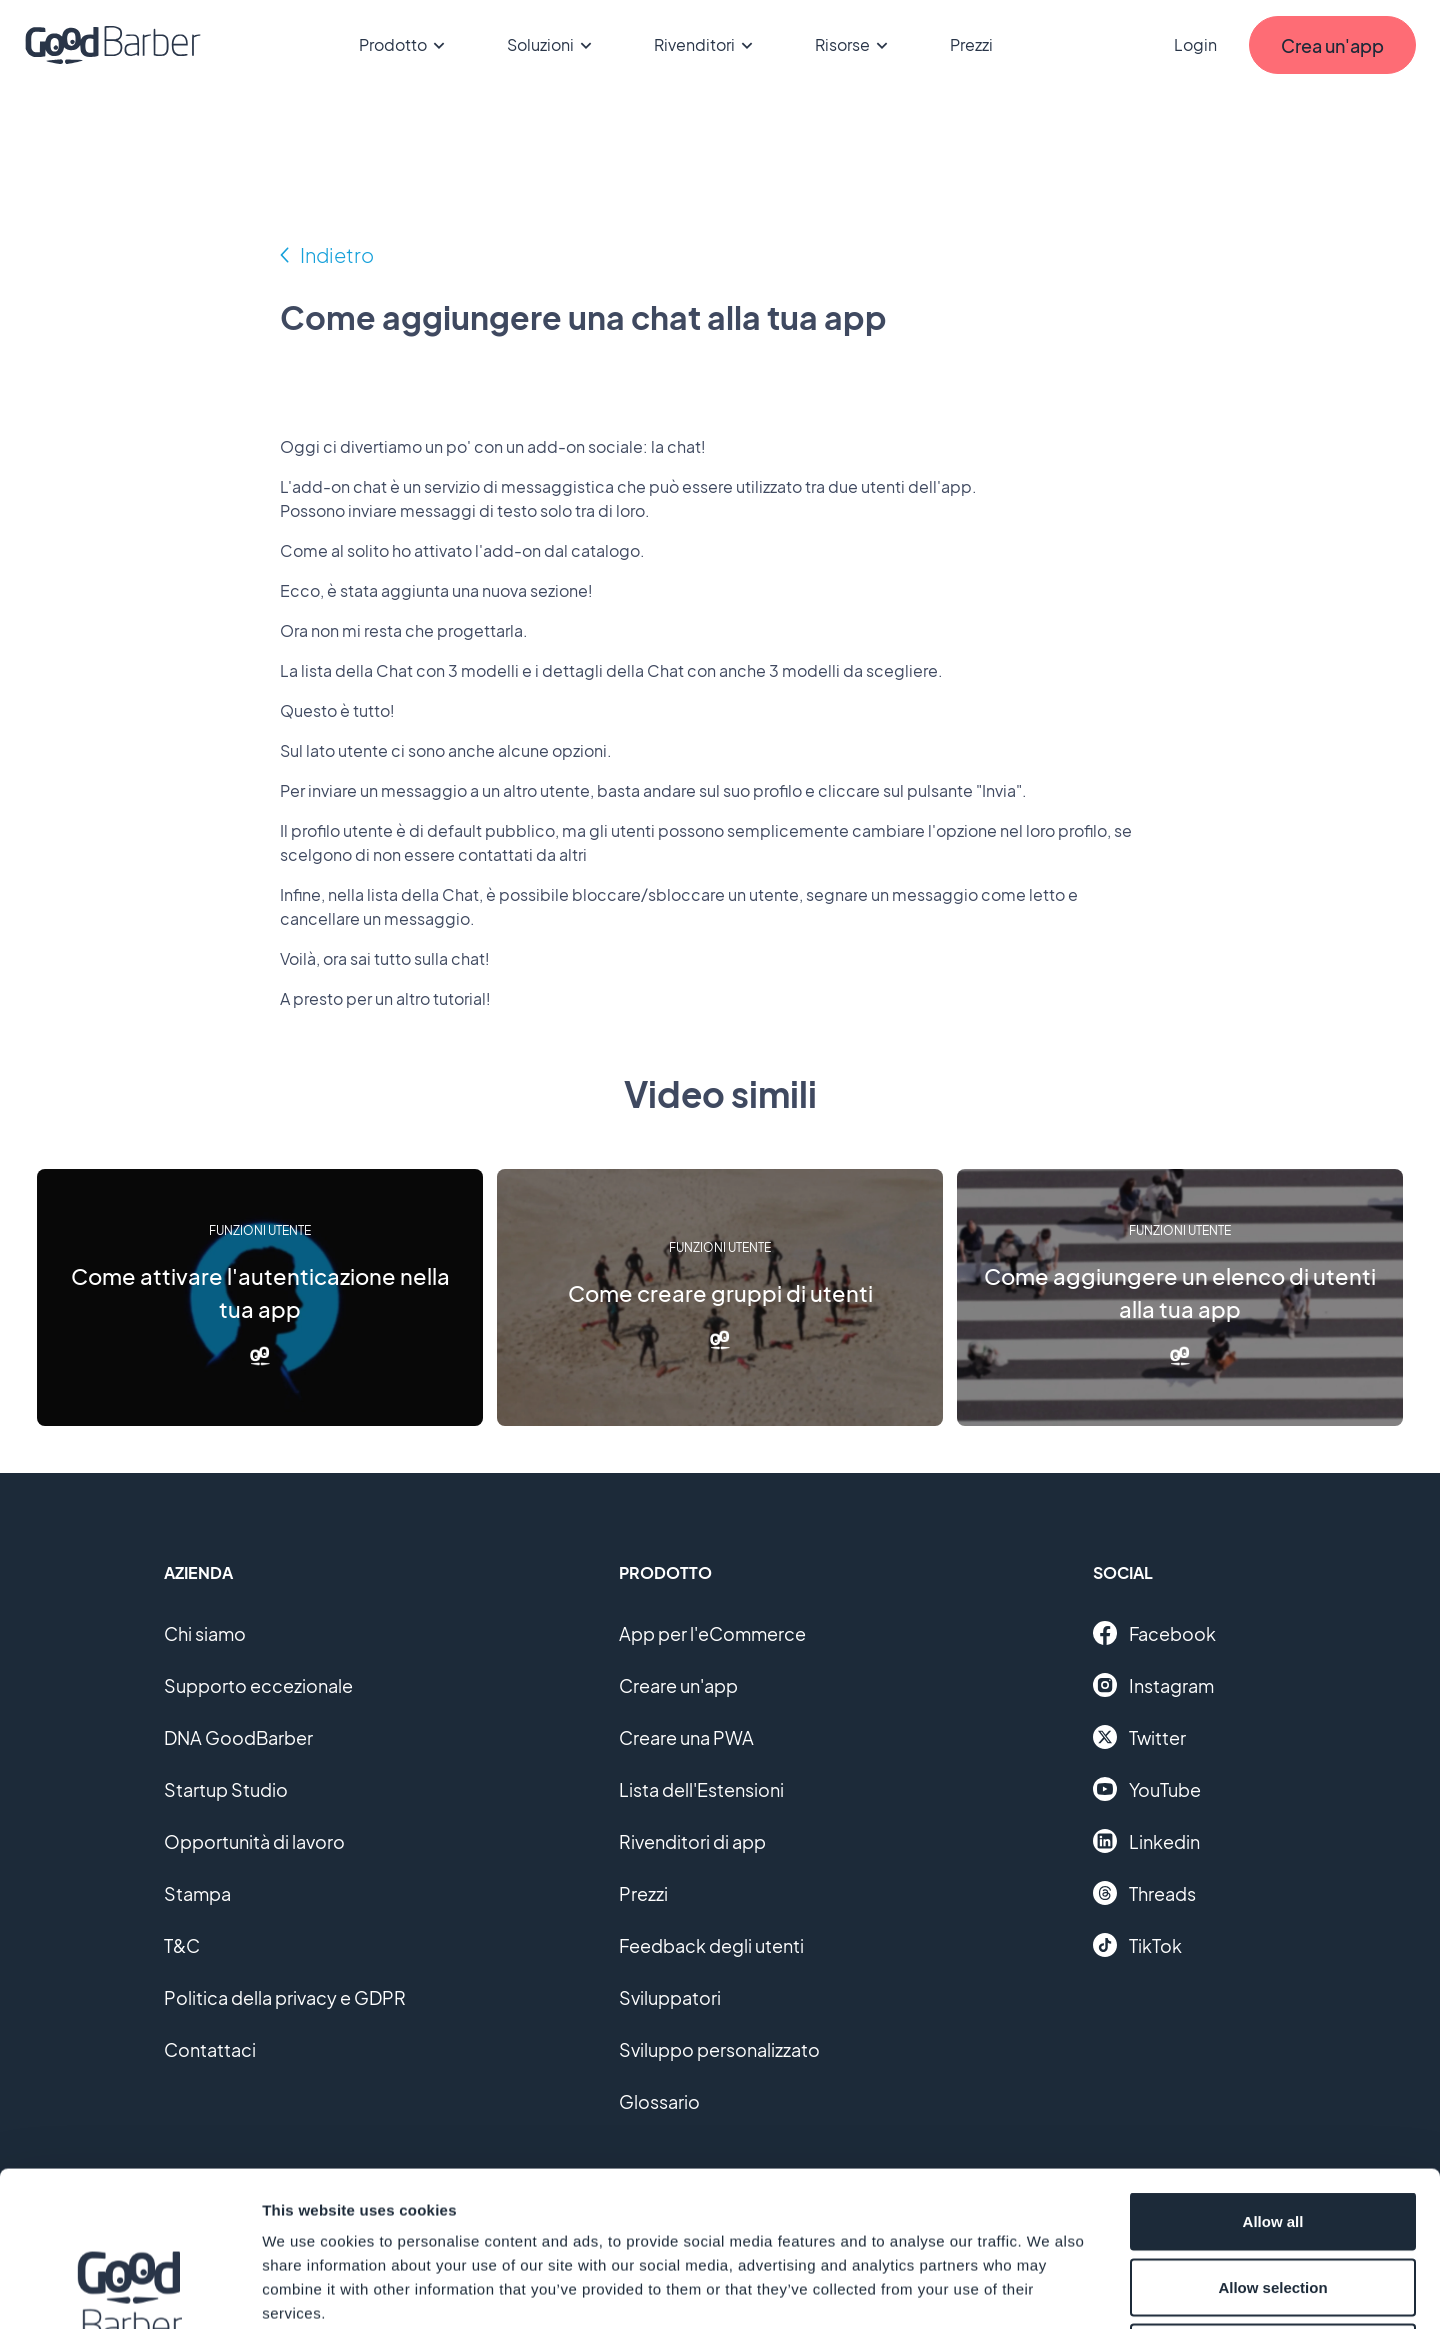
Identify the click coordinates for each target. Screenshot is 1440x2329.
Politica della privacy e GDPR (285, 1997)
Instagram (1153, 1685)
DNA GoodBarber (238, 1737)
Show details (1049, 2289)
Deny (1273, 2197)
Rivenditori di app (692, 1841)
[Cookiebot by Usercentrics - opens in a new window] (129, 2290)
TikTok (1137, 1945)
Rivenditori (706, 45)
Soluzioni (552, 45)
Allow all (1273, 2066)
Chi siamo (205, 1633)
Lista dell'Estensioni (701, 1789)
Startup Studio (226, 1789)
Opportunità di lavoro (254, 1841)
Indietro (337, 254)
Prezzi (971, 44)
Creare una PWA (686, 1737)
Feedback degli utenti (711, 1945)
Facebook (1154, 1633)
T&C (182, 1945)
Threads (1144, 1893)
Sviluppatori (670, 1997)
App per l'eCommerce (712, 1633)
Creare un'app (678, 1685)
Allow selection (1272, 2132)
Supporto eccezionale (258, 1685)
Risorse (854, 45)
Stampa (197, 1893)
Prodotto (405, 45)
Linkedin (1146, 1841)
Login (1195, 44)
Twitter (1139, 1737)
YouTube (1147, 1789)
